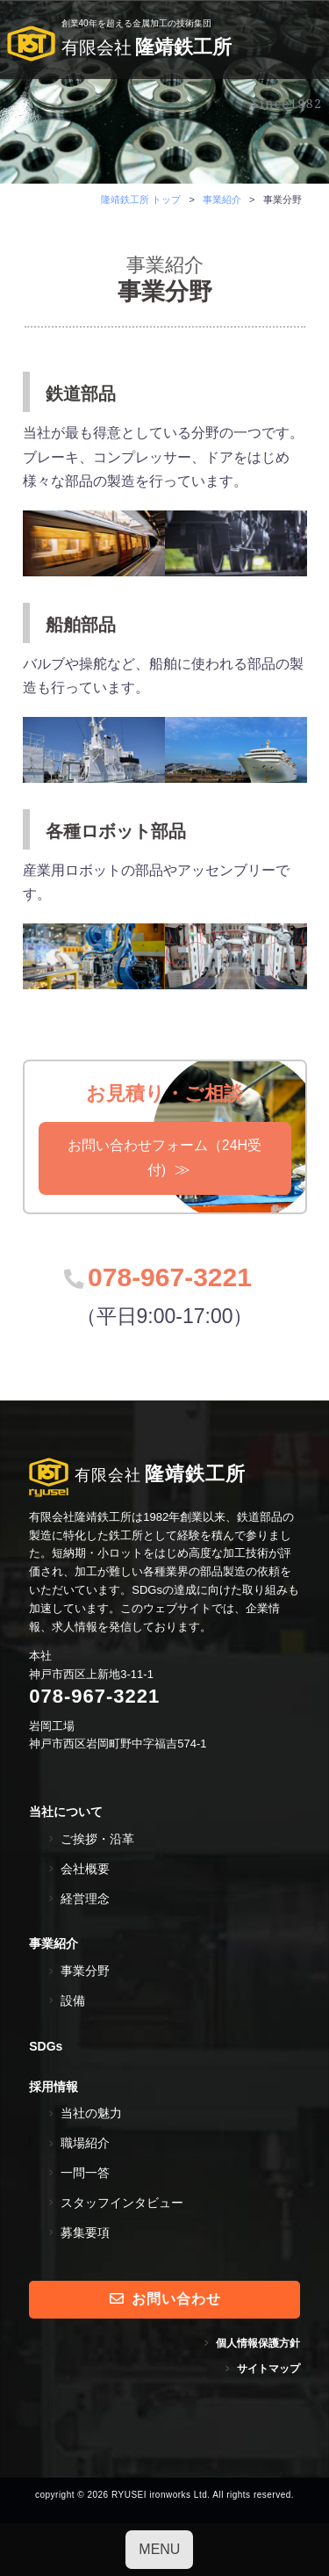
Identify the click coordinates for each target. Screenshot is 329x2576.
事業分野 (85, 1971)
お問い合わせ (165, 2298)
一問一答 (85, 2173)
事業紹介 (53, 1943)
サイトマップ (268, 2369)
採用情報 (53, 2087)
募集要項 (85, 2232)
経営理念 (85, 1899)
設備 (73, 2001)
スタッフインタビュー (122, 2203)
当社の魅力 (91, 2113)
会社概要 (85, 1869)
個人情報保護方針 (258, 2343)
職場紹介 (85, 2143)
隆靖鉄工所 (119, 46)
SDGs (45, 2046)
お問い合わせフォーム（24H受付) (164, 1157)
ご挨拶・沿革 (97, 1839)
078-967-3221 (170, 1277)
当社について (66, 1812)
